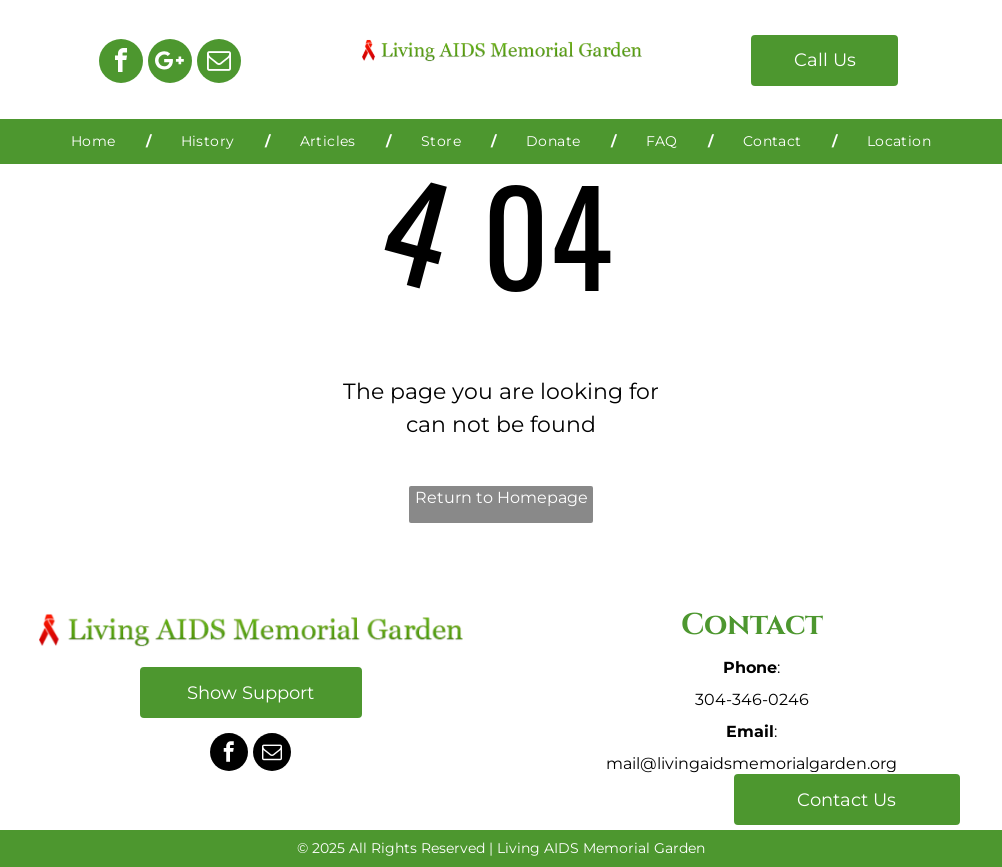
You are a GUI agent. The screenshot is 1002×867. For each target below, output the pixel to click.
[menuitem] (96, 141)
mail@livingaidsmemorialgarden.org (751, 763)
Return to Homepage (501, 497)
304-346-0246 (752, 699)
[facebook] (121, 63)
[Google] (170, 63)
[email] (219, 63)
